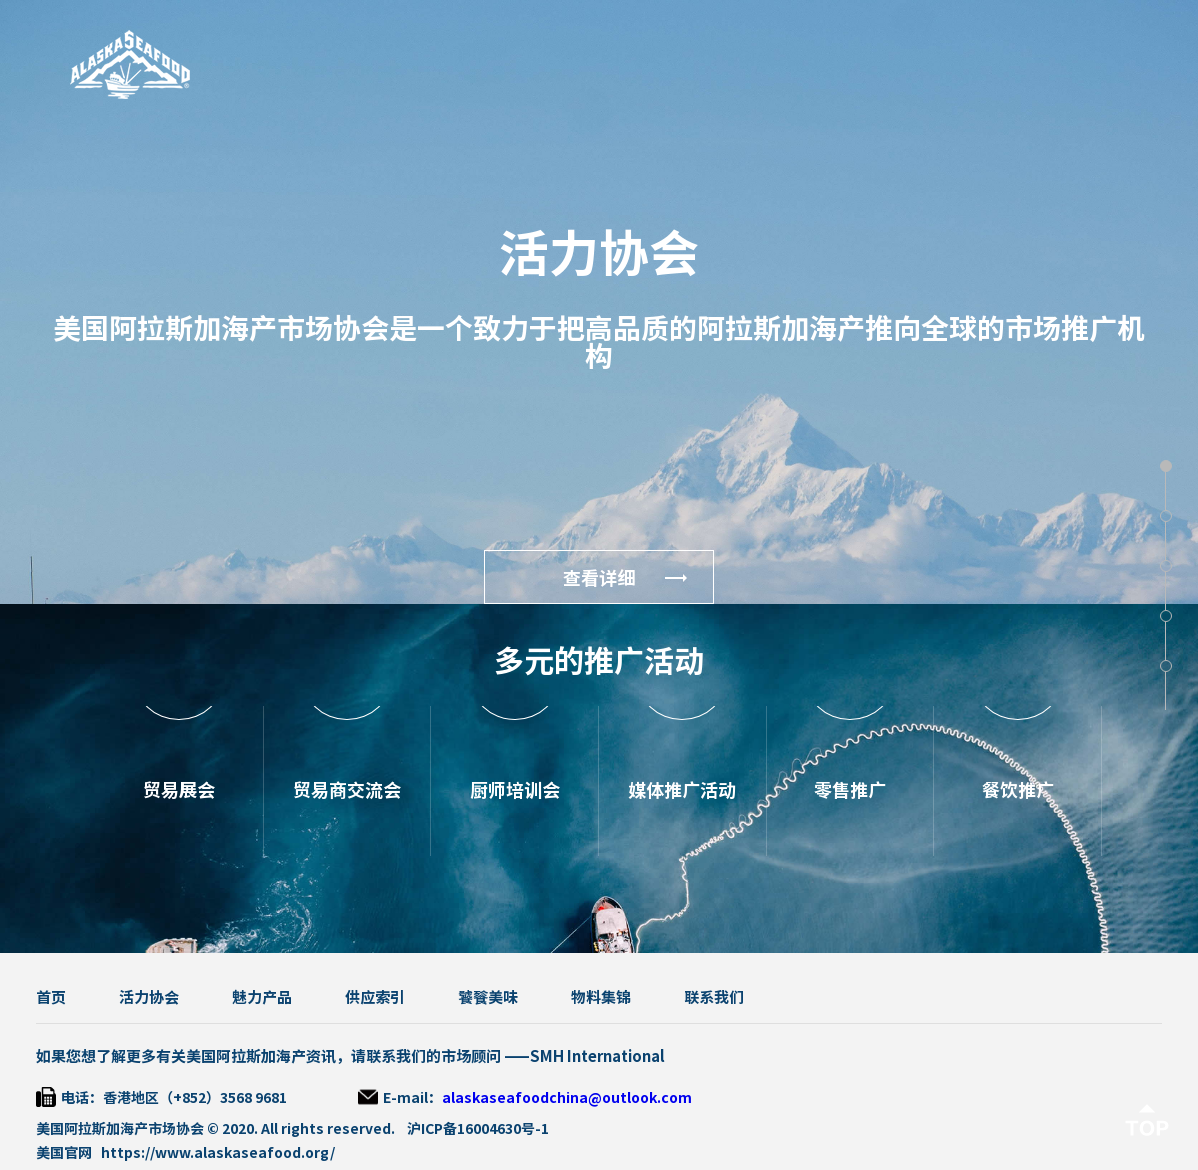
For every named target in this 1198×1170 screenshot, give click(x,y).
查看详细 (599, 578)
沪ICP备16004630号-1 (478, 1129)
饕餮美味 (488, 997)
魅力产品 (262, 997)
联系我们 (714, 997)
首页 (51, 997)
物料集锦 (601, 997)
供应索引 (375, 997)
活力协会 (149, 997)
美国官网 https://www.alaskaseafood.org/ (185, 1153)
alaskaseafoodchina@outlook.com (567, 1098)
